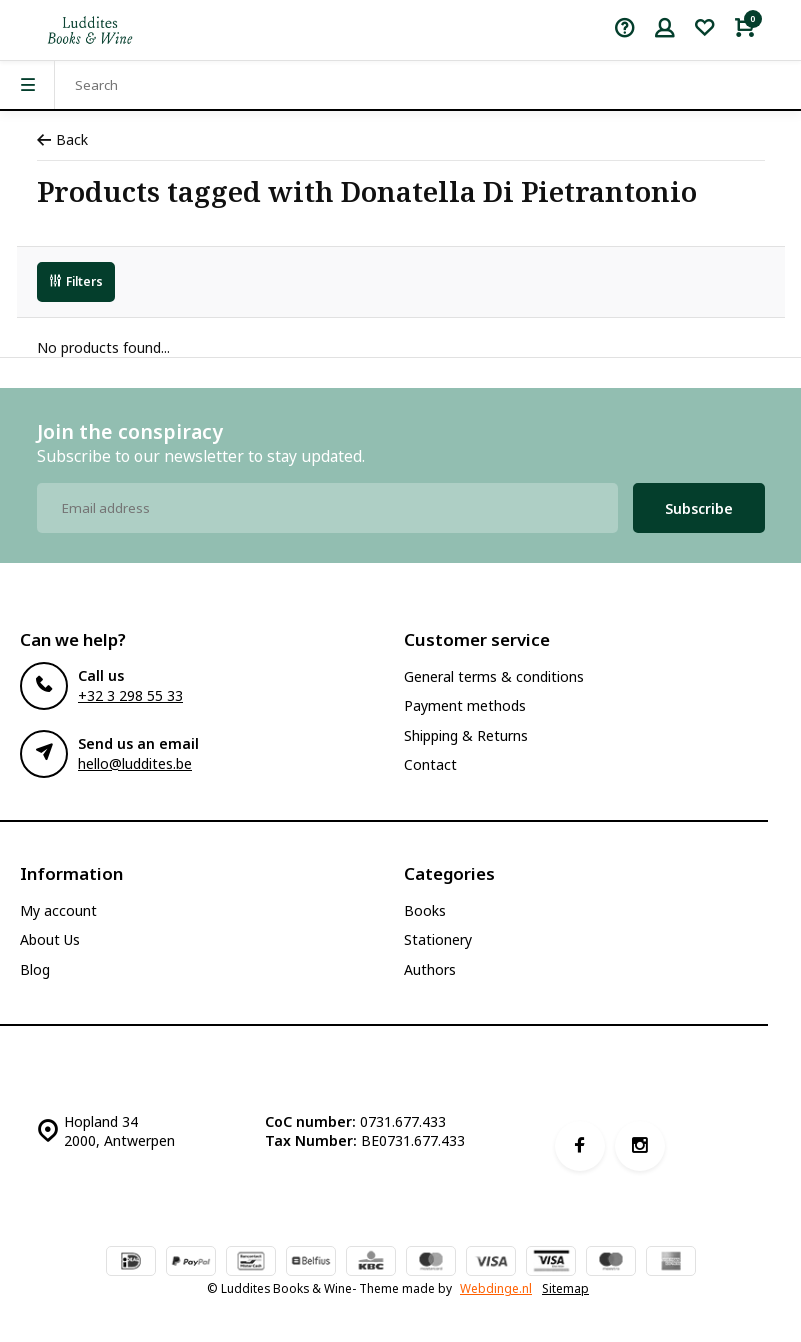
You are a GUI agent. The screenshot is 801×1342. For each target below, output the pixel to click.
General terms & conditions (494, 676)
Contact (430, 764)
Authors (430, 969)
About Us (50, 939)
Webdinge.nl (496, 1288)
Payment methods (465, 705)
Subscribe (699, 508)
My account (58, 910)
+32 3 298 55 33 (130, 695)
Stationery (438, 939)
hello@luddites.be (135, 763)
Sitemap (565, 1288)
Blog (35, 969)
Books (425, 910)
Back (62, 139)
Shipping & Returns (466, 735)
